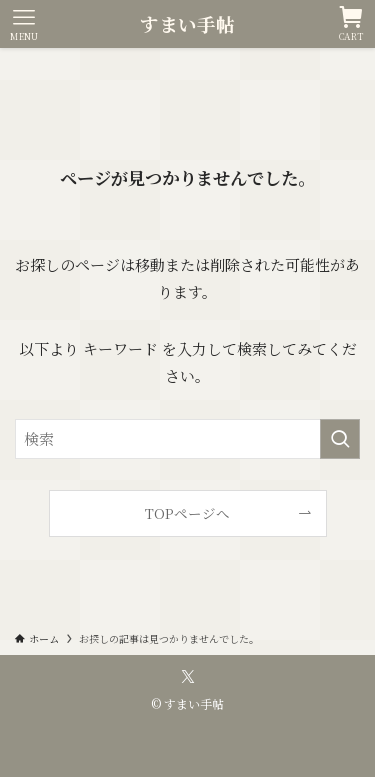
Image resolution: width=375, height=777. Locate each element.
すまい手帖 (187, 24)
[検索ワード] (187, 439)
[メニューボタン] (24, 24)
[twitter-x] (188, 677)
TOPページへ (187, 513)
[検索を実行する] (340, 439)
